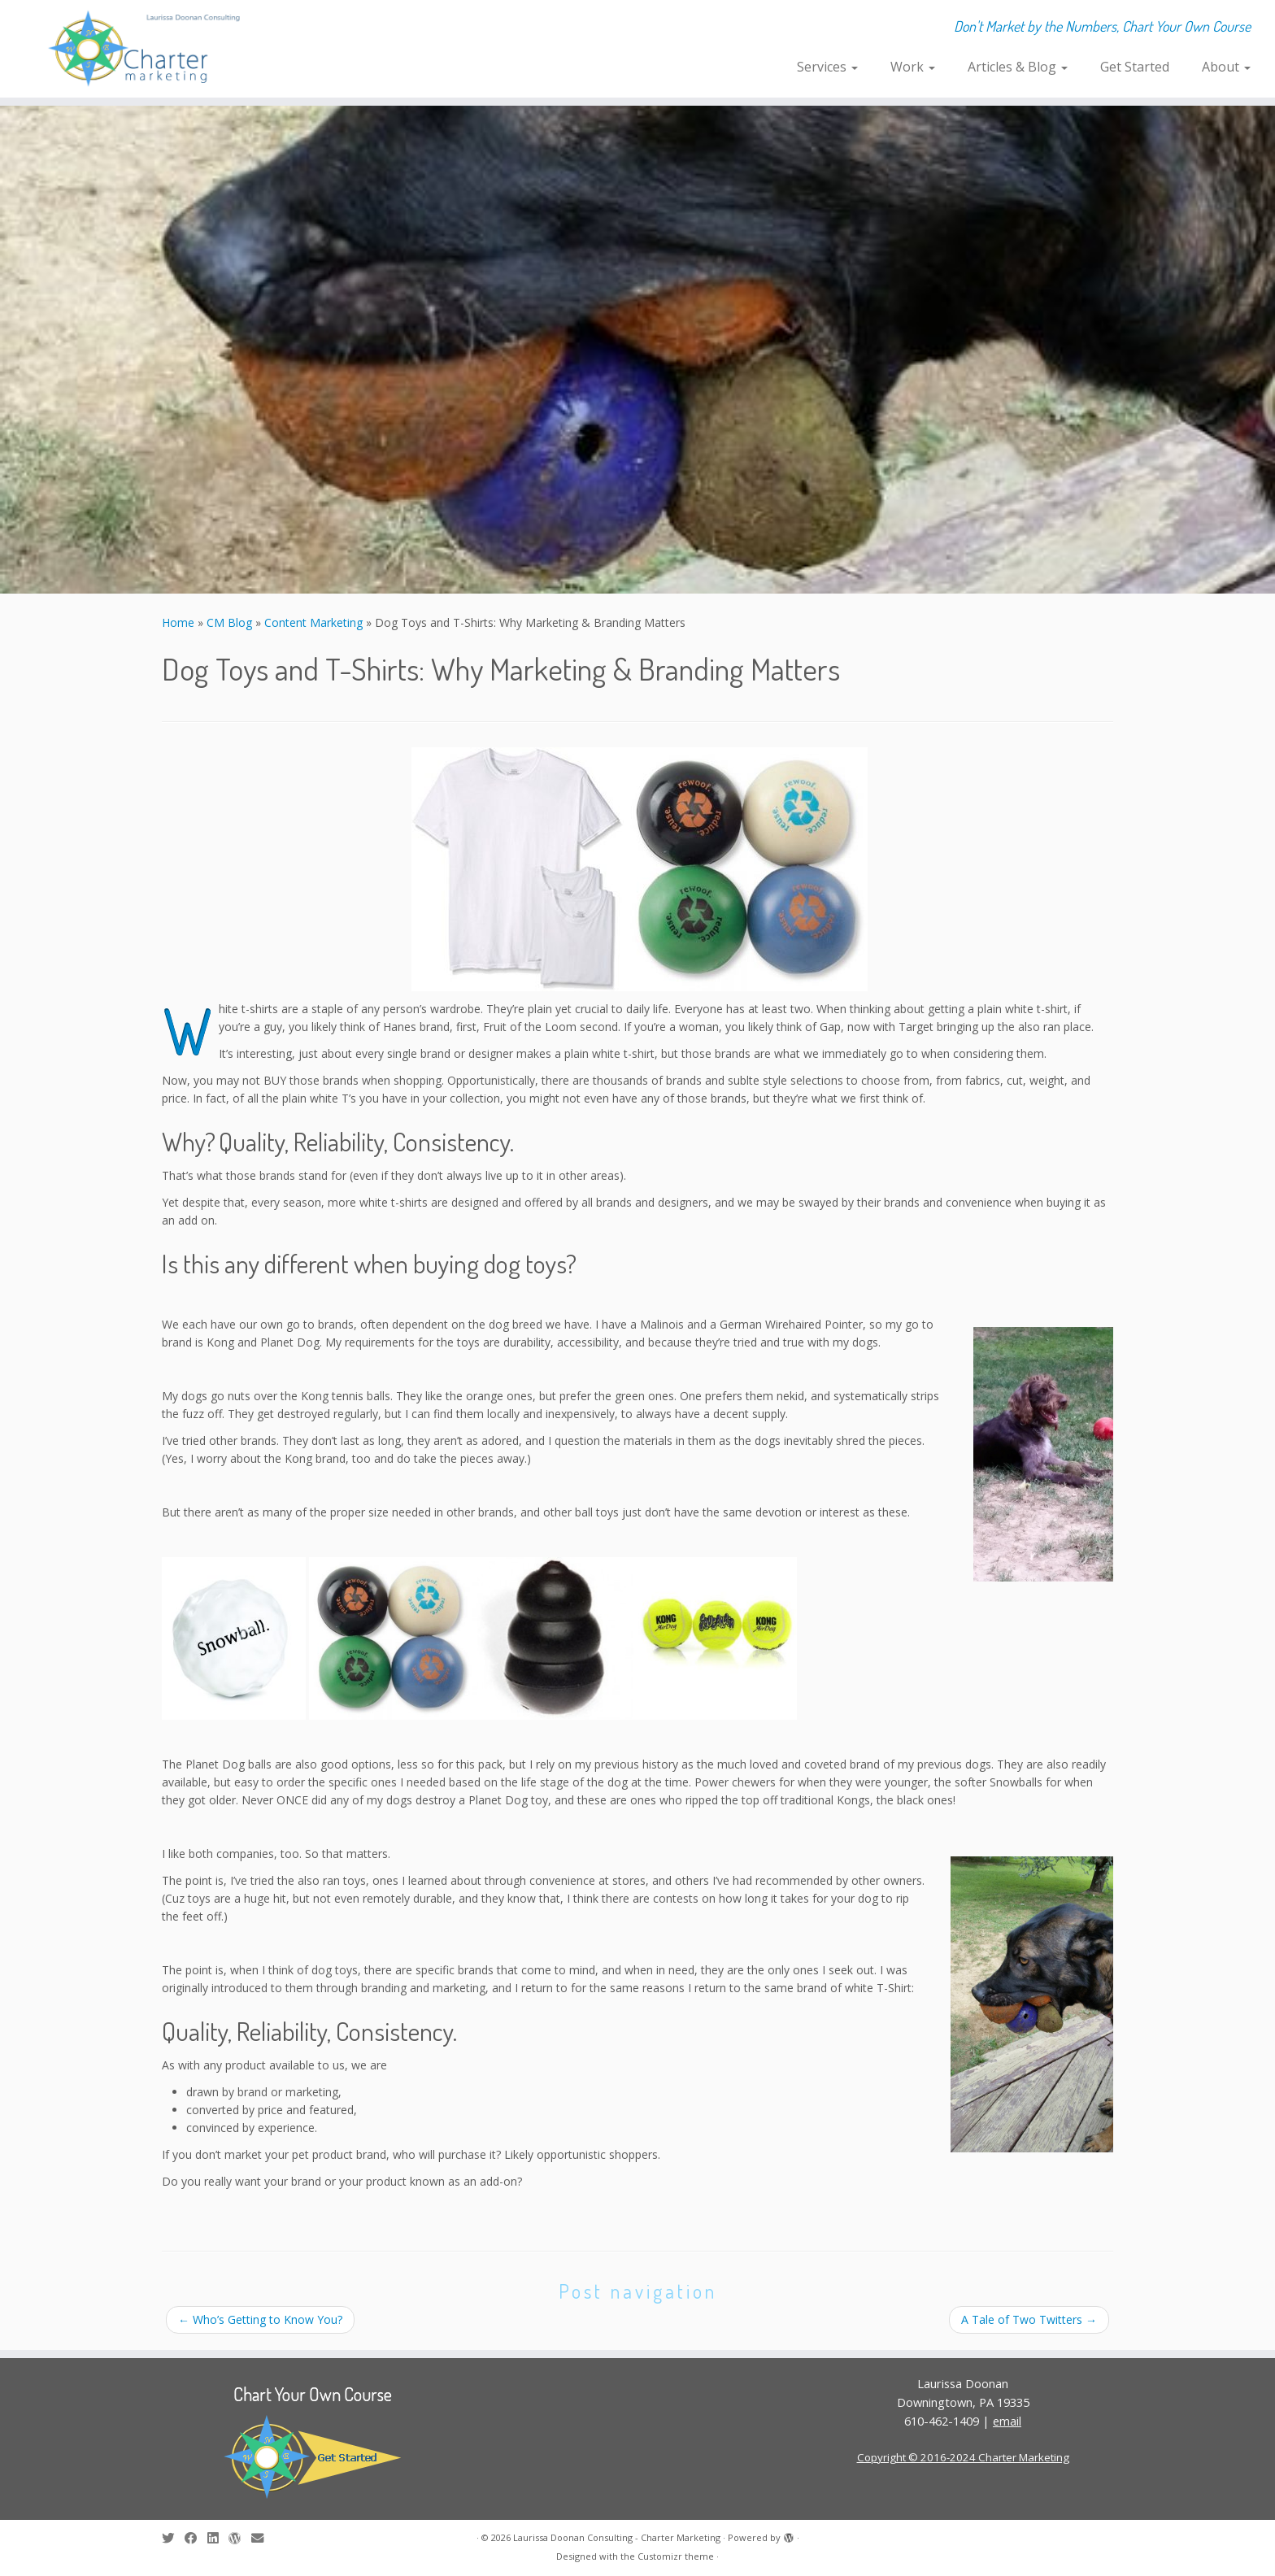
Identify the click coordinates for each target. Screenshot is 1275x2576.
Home (178, 622)
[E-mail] (262, 2538)
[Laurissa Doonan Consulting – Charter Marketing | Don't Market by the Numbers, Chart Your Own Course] (147, 48)
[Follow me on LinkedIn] (217, 2538)
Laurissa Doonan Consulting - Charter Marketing (616, 2537)
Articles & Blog (1018, 67)
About (1226, 67)
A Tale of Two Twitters (1029, 2319)
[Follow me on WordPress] (239, 2538)
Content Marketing (313, 622)
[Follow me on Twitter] (173, 2538)
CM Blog (229, 622)
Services (827, 67)
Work (912, 67)
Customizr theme (676, 2556)
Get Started (1134, 67)
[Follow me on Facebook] (196, 2538)
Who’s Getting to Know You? (260, 2319)
